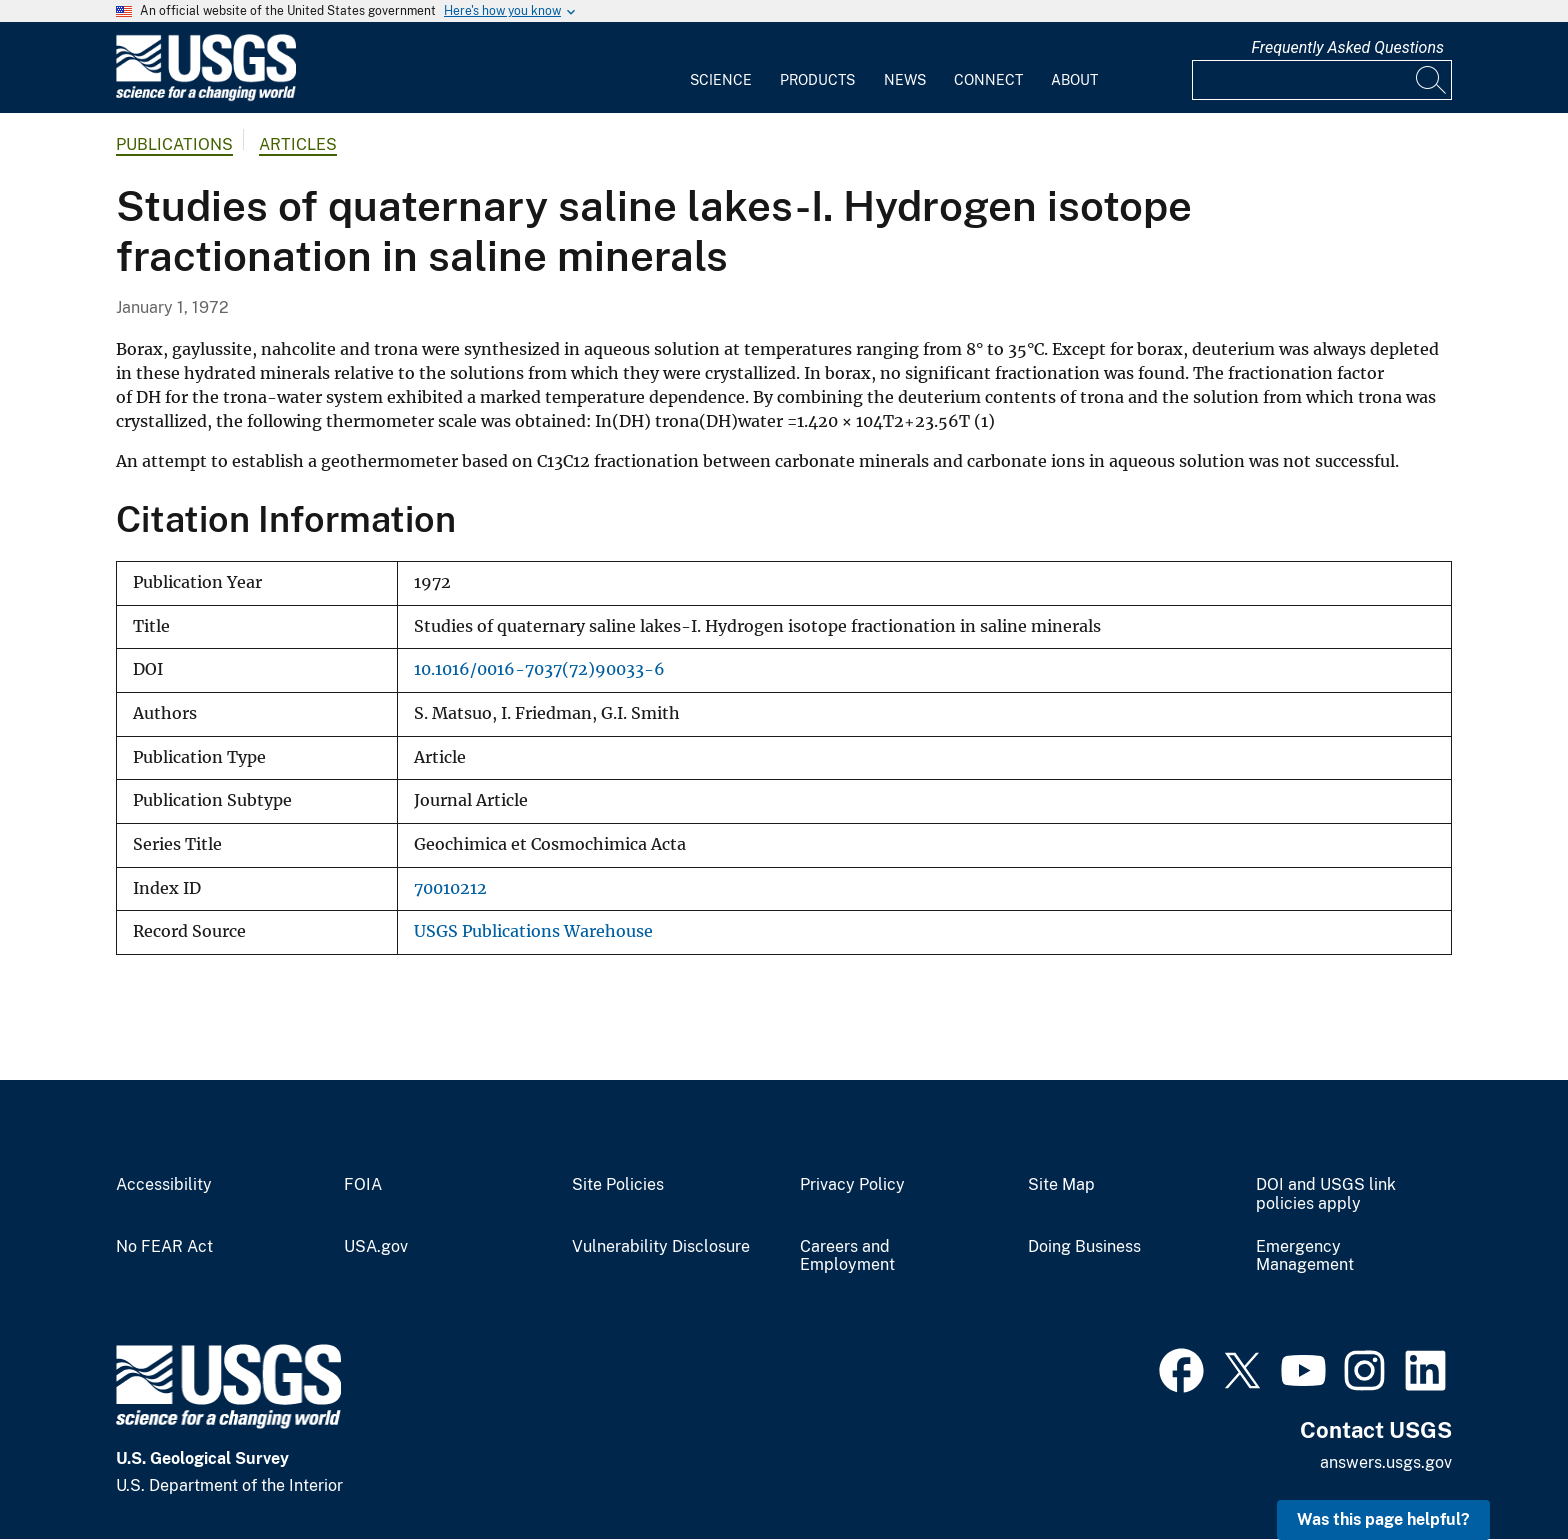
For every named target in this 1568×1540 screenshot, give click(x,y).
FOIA (363, 1185)
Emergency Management (1305, 1256)
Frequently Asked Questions (1347, 47)
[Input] (1322, 80)
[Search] (1432, 80)
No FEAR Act (164, 1247)
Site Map (1061, 1185)
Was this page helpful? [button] (1383, 1519)
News (905, 80)
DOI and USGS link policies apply (1326, 1194)
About (1074, 80)
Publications (174, 144)
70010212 (450, 888)
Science (721, 80)
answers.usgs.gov (1386, 1462)
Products (817, 80)
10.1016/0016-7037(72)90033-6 (539, 669)
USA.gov (376, 1247)
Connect (988, 80)
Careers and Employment (847, 1256)
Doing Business (1084, 1247)
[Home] (206, 96)
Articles (298, 144)
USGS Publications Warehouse (533, 931)
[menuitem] (721, 68)
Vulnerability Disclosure (661, 1247)
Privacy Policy (852, 1185)
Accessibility (164, 1185)
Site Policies (618, 1185)
